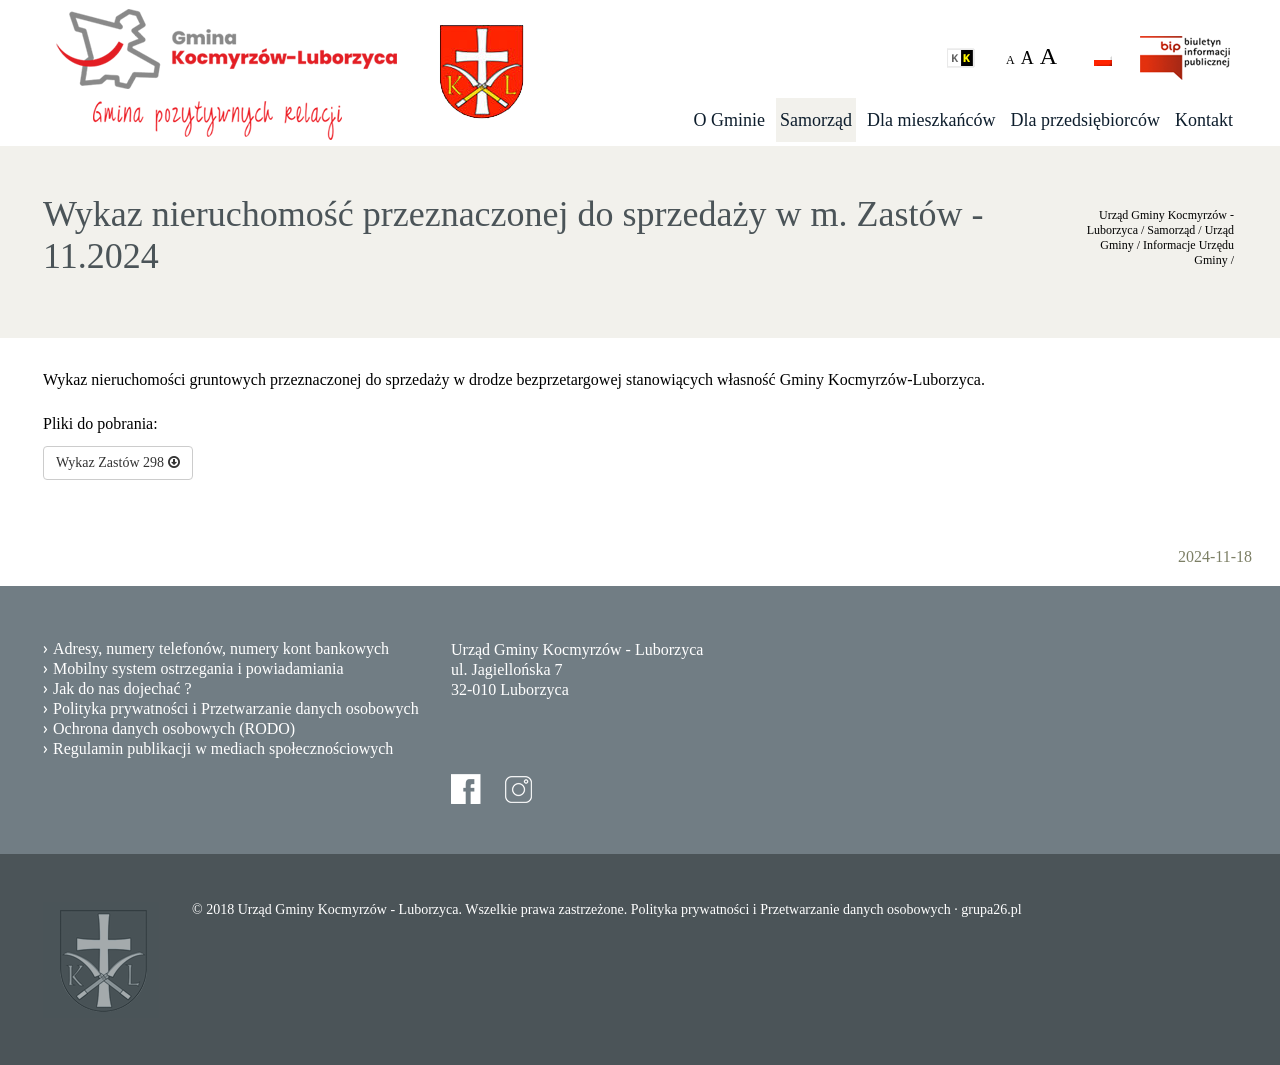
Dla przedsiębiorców (1085, 120)
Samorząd (816, 120)
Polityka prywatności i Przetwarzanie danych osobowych (236, 708)
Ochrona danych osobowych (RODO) (174, 728)
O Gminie (730, 120)
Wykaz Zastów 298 (118, 462)
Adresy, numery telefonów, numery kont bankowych (221, 648)
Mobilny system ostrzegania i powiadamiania (198, 668)
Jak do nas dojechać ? (122, 688)
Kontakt (1204, 120)
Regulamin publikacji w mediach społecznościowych (223, 748)
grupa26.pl (991, 909)
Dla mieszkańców (931, 120)
